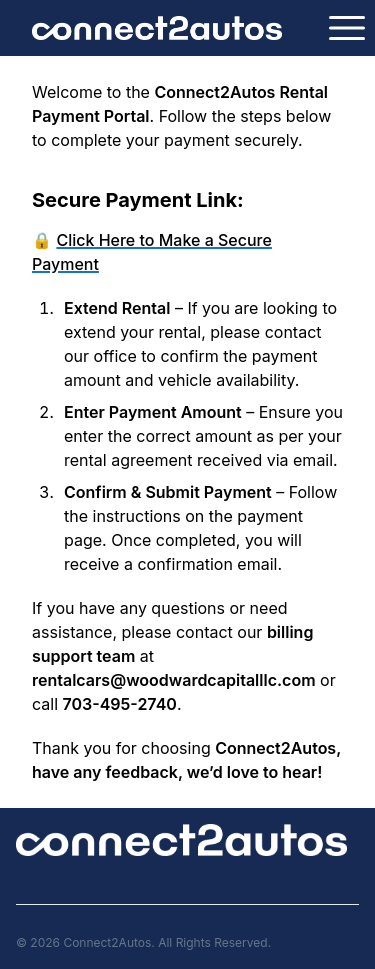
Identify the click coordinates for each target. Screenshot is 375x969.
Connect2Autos (107, 942)
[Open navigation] (347, 28)
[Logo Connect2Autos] (157, 28)
